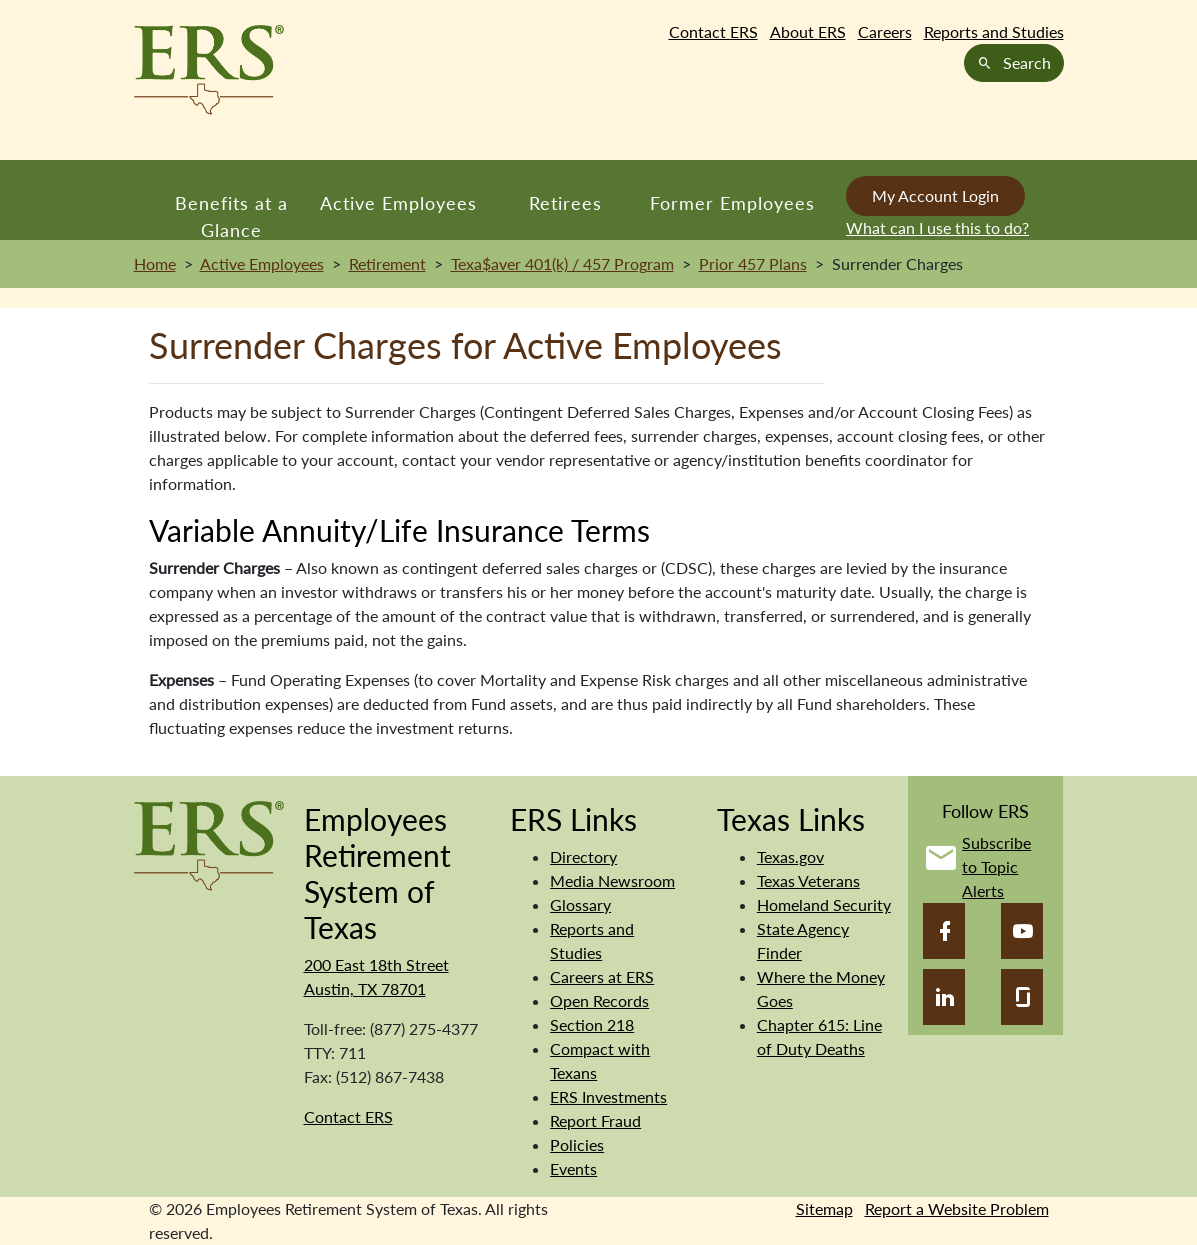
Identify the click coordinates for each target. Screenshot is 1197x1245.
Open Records (599, 1000)
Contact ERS (713, 31)
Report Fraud (595, 1120)
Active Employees (398, 203)
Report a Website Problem (957, 1208)
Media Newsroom (612, 880)
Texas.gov (790, 856)
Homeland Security (824, 904)
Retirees (565, 203)
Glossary (580, 904)
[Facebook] (944, 931)
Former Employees (732, 203)
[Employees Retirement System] (209, 843)
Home (155, 263)
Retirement (387, 263)
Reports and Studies (994, 31)
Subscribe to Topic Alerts (996, 866)
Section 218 (592, 1024)
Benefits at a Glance (231, 216)
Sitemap (824, 1208)
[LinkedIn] (944, 997)
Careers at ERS (602, 976)
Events (573, 1168)
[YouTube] (1022, 931)
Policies (577, 1144)
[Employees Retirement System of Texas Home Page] (209, 70)
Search (1014, 62)
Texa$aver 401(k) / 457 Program (562, 263)
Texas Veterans (808, 880)
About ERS (808, 31)
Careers (885, 31)
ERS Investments (608, 1096)
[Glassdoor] (1022, 997)
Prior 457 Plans (753, 263)
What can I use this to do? (937, 227)
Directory (583, 856)
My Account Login (935, 195)
